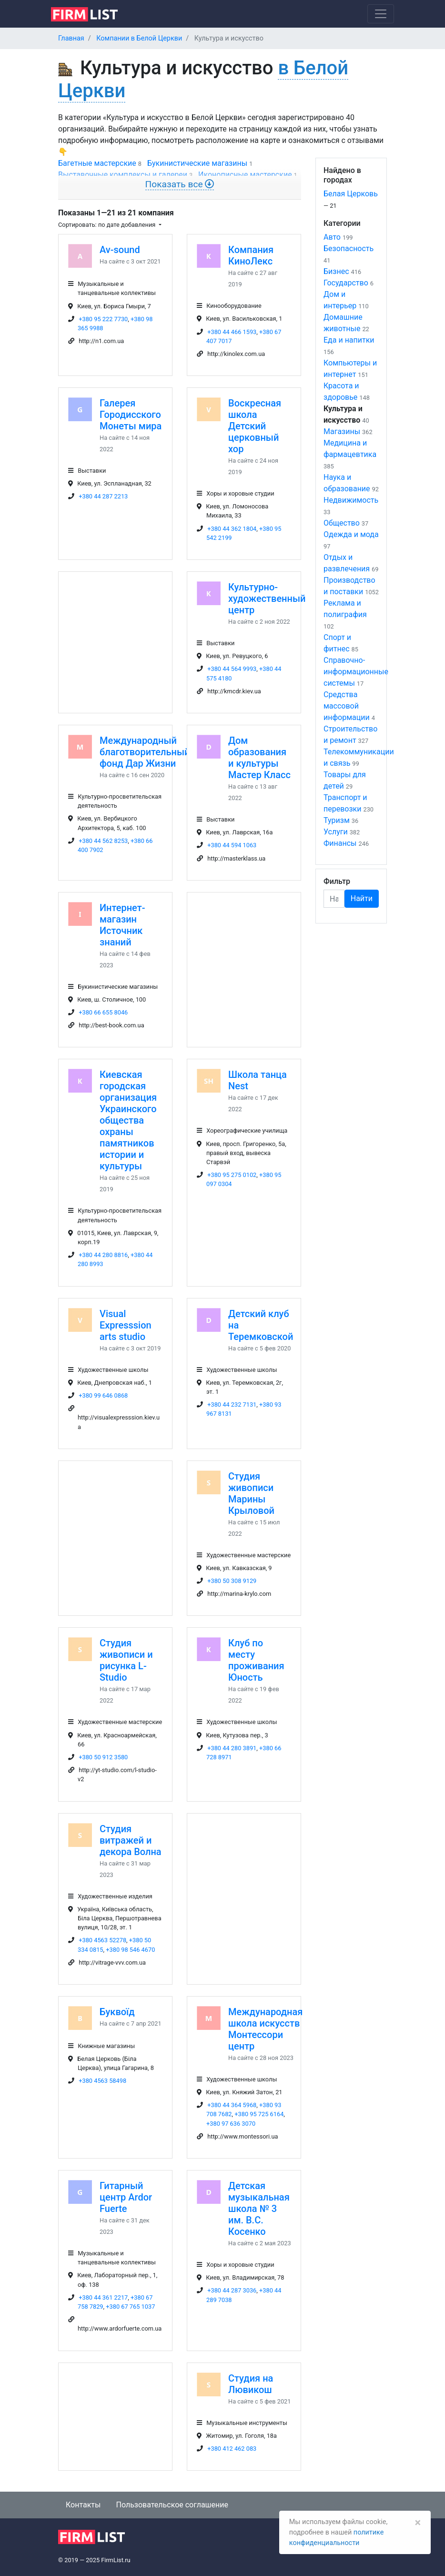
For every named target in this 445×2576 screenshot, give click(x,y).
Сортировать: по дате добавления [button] (107, 224)
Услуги (336, 831)
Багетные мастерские (97, 163)
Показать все (179, 184)
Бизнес (336, 271)
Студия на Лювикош (250, 2384)
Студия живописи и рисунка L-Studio (126, 1660)
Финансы (340, 843)
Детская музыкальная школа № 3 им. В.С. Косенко (259, 2208)
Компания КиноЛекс (250, 255)
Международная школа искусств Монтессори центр (265, 2029)
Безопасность (349, 248)
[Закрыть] (417, 2522)
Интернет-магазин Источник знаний (122, 925)
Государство (346, 282)
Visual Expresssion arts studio (126, 1325)
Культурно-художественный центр (266, 598)
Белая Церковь (351, 193)
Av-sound (120, 249)
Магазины (342, 431)
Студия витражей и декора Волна (131, 1840)
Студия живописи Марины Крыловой (251, 1493)
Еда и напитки (349, 340)
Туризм (337, 820)
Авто (332, 237)
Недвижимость (351, 500)
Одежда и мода (351, 534)
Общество (342, 522)
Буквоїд (117, 2012)
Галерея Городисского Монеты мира (131, 414)
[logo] (91, 13)
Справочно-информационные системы (356, 672)
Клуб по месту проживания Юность (256, 1660)
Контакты (83, 2504)
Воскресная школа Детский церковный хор (254, 426)
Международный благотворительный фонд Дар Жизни (145, 752)
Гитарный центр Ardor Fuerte (126, 2197)
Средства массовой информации (347, 706)
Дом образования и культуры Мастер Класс (259, 758)
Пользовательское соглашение (172, 2504)
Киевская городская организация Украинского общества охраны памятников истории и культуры (128, 1120)
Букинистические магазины (197, 163)
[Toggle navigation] (380, 13)
